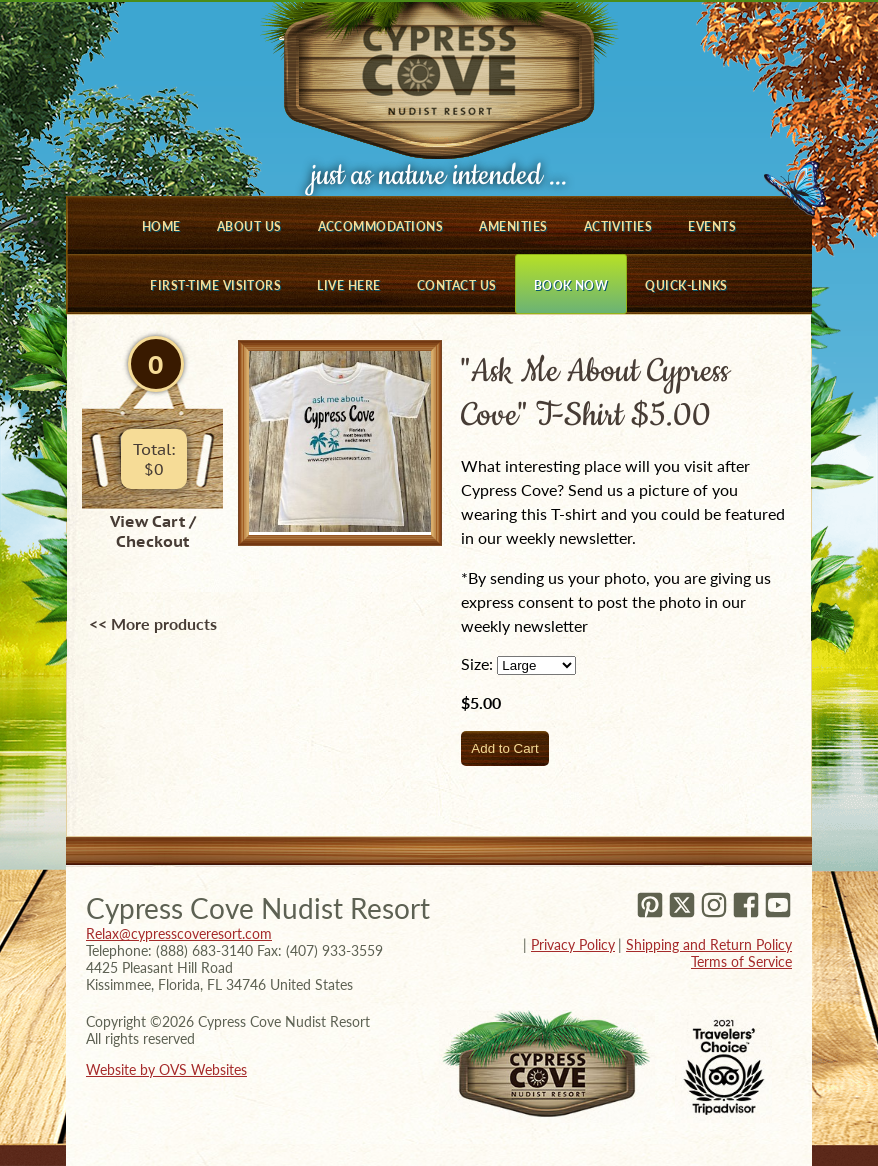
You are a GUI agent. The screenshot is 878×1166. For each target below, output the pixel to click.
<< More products (153, 623)
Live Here (348, 285)
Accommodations (381, 226)
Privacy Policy (573, 944)
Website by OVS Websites (166, 1069)
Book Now (571, 285)
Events (712, 226)
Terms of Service (741, 961)
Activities (618, 226)
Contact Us (457, 285)
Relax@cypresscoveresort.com (179, 933)
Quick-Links (686, 285)
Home (161, 226)
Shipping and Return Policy (709, 944)
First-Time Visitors (215, 285)
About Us (249, 226)
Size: (477, 663)
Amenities (513, 226)
